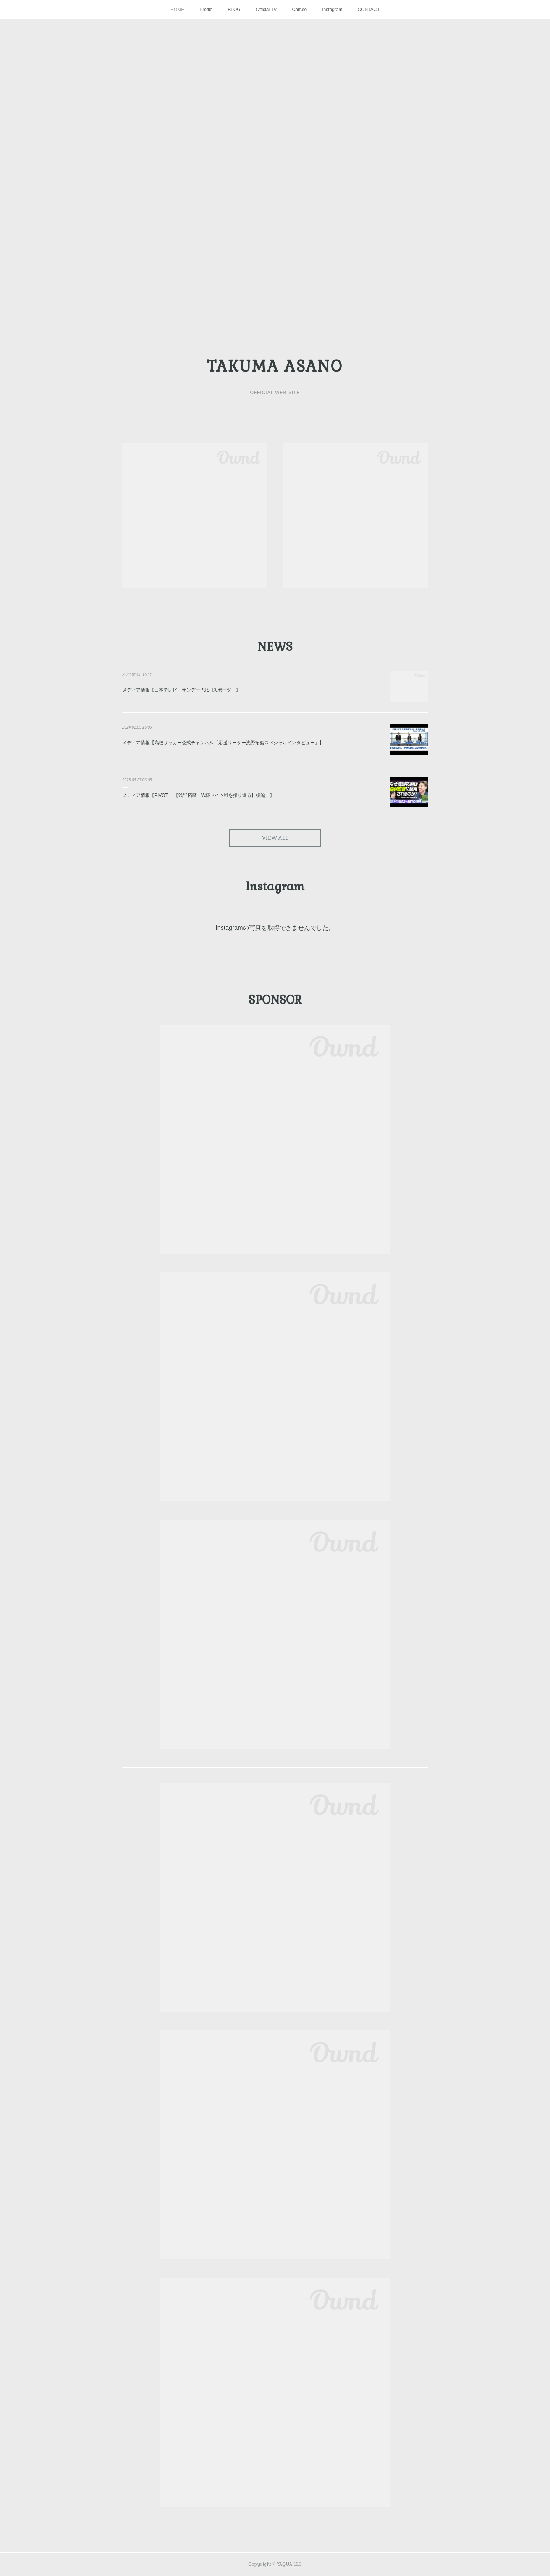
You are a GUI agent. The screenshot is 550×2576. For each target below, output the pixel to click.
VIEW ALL (275, 837)
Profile (205, 9)
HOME (177, 9)
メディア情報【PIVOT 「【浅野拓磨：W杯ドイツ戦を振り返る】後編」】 (198, 795)
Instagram (332, 9)
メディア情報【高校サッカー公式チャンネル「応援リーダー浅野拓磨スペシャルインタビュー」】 (223, 742)
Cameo (299, 9)
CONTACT (369, 9)
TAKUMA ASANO (275, 366)
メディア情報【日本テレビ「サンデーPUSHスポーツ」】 (181, 690)
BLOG (234, 9)
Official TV (266, 9)
